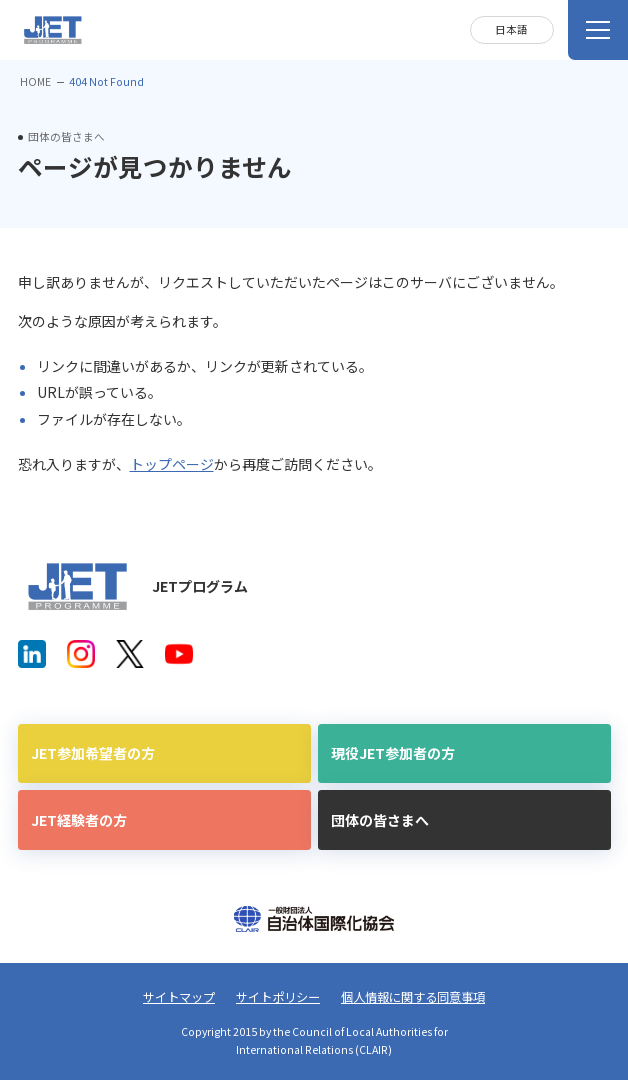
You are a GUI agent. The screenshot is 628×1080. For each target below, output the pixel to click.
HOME (35, 81)
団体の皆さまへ (380, 820)
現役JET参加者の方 (393, 753)
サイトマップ (179, 997)
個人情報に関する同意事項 (413, 997)
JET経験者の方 (79, 820)
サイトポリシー (278, 997)
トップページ (172, 464)
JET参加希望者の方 (93, 753)
